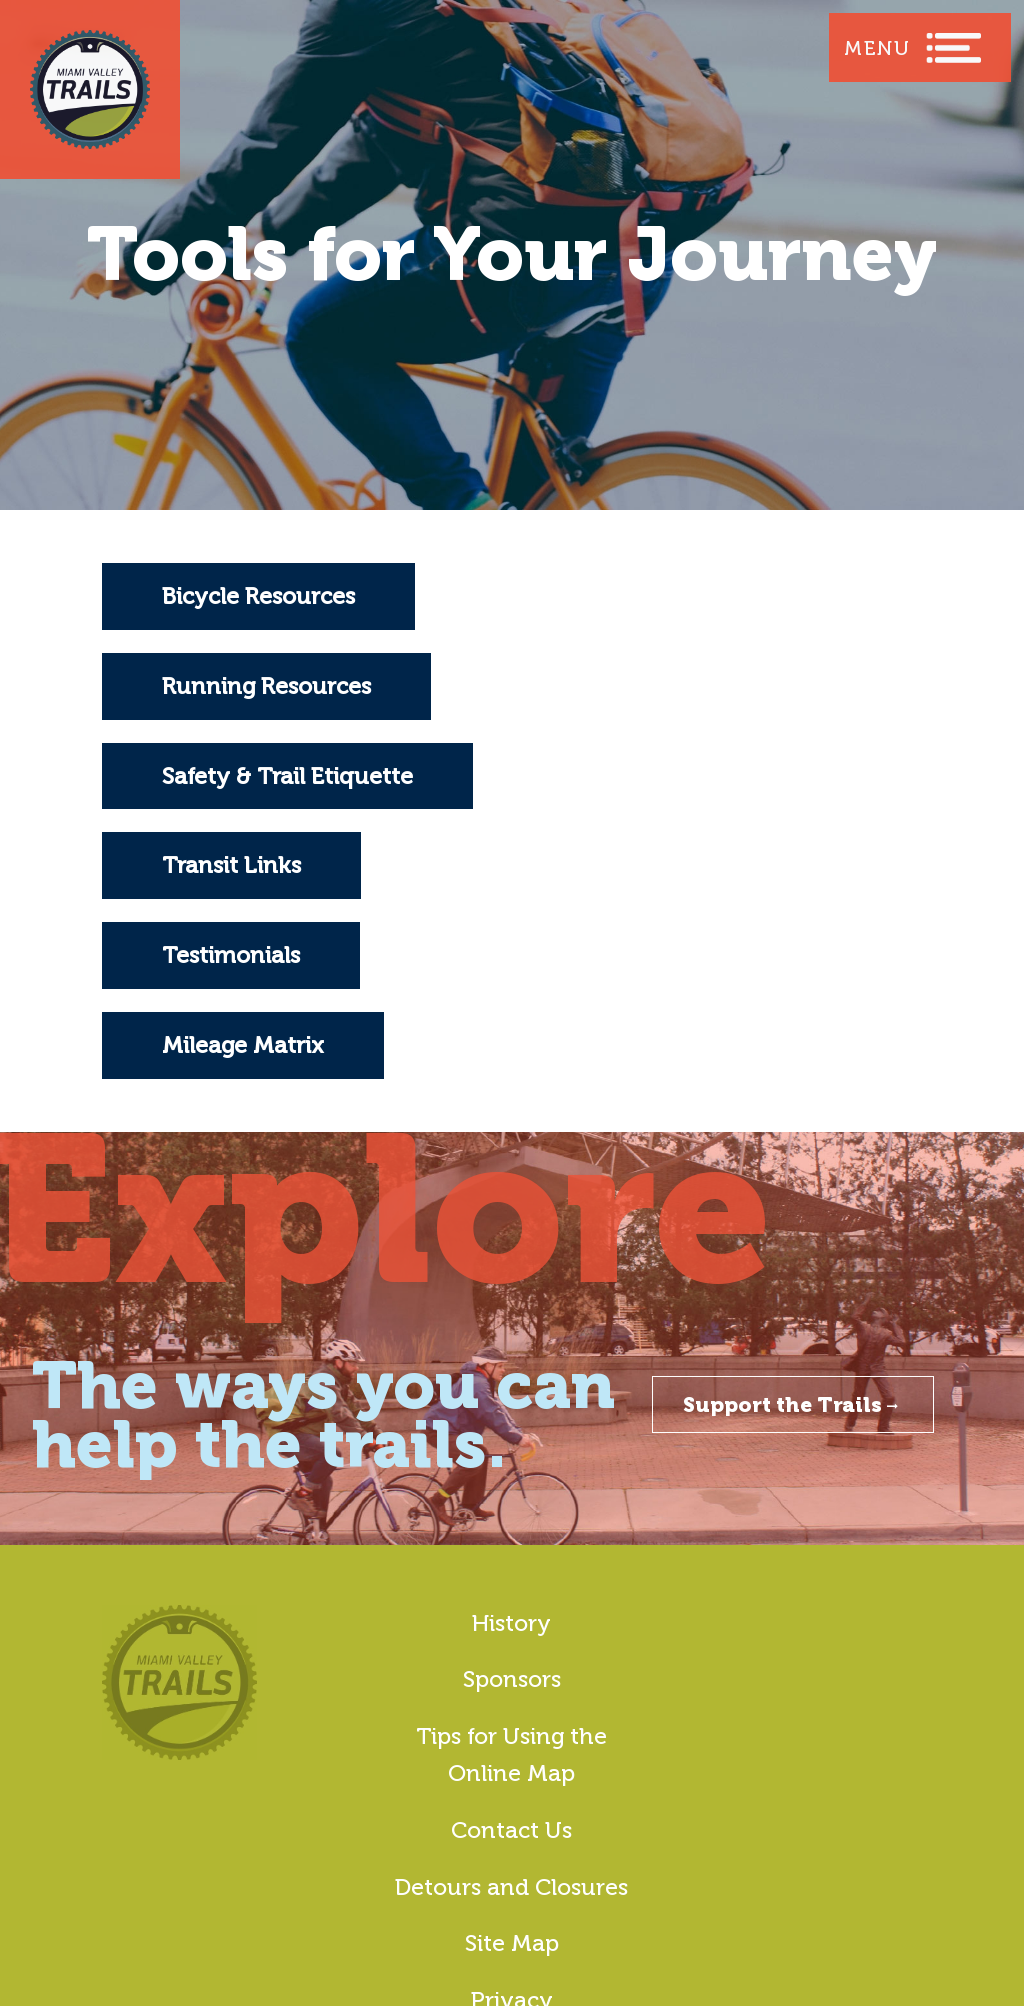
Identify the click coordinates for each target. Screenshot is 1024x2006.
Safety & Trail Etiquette (287, 776)
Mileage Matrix (243, 1045)
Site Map (512, 1943)
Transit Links (231, 865)
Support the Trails (793, 1404)
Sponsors (512, 1679)
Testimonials (231, 955)
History (511, 1623)
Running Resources (266, 686)
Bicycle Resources (258, 596)
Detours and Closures (511, 1887)
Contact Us (511, 1830)
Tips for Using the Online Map (511, 1754)
